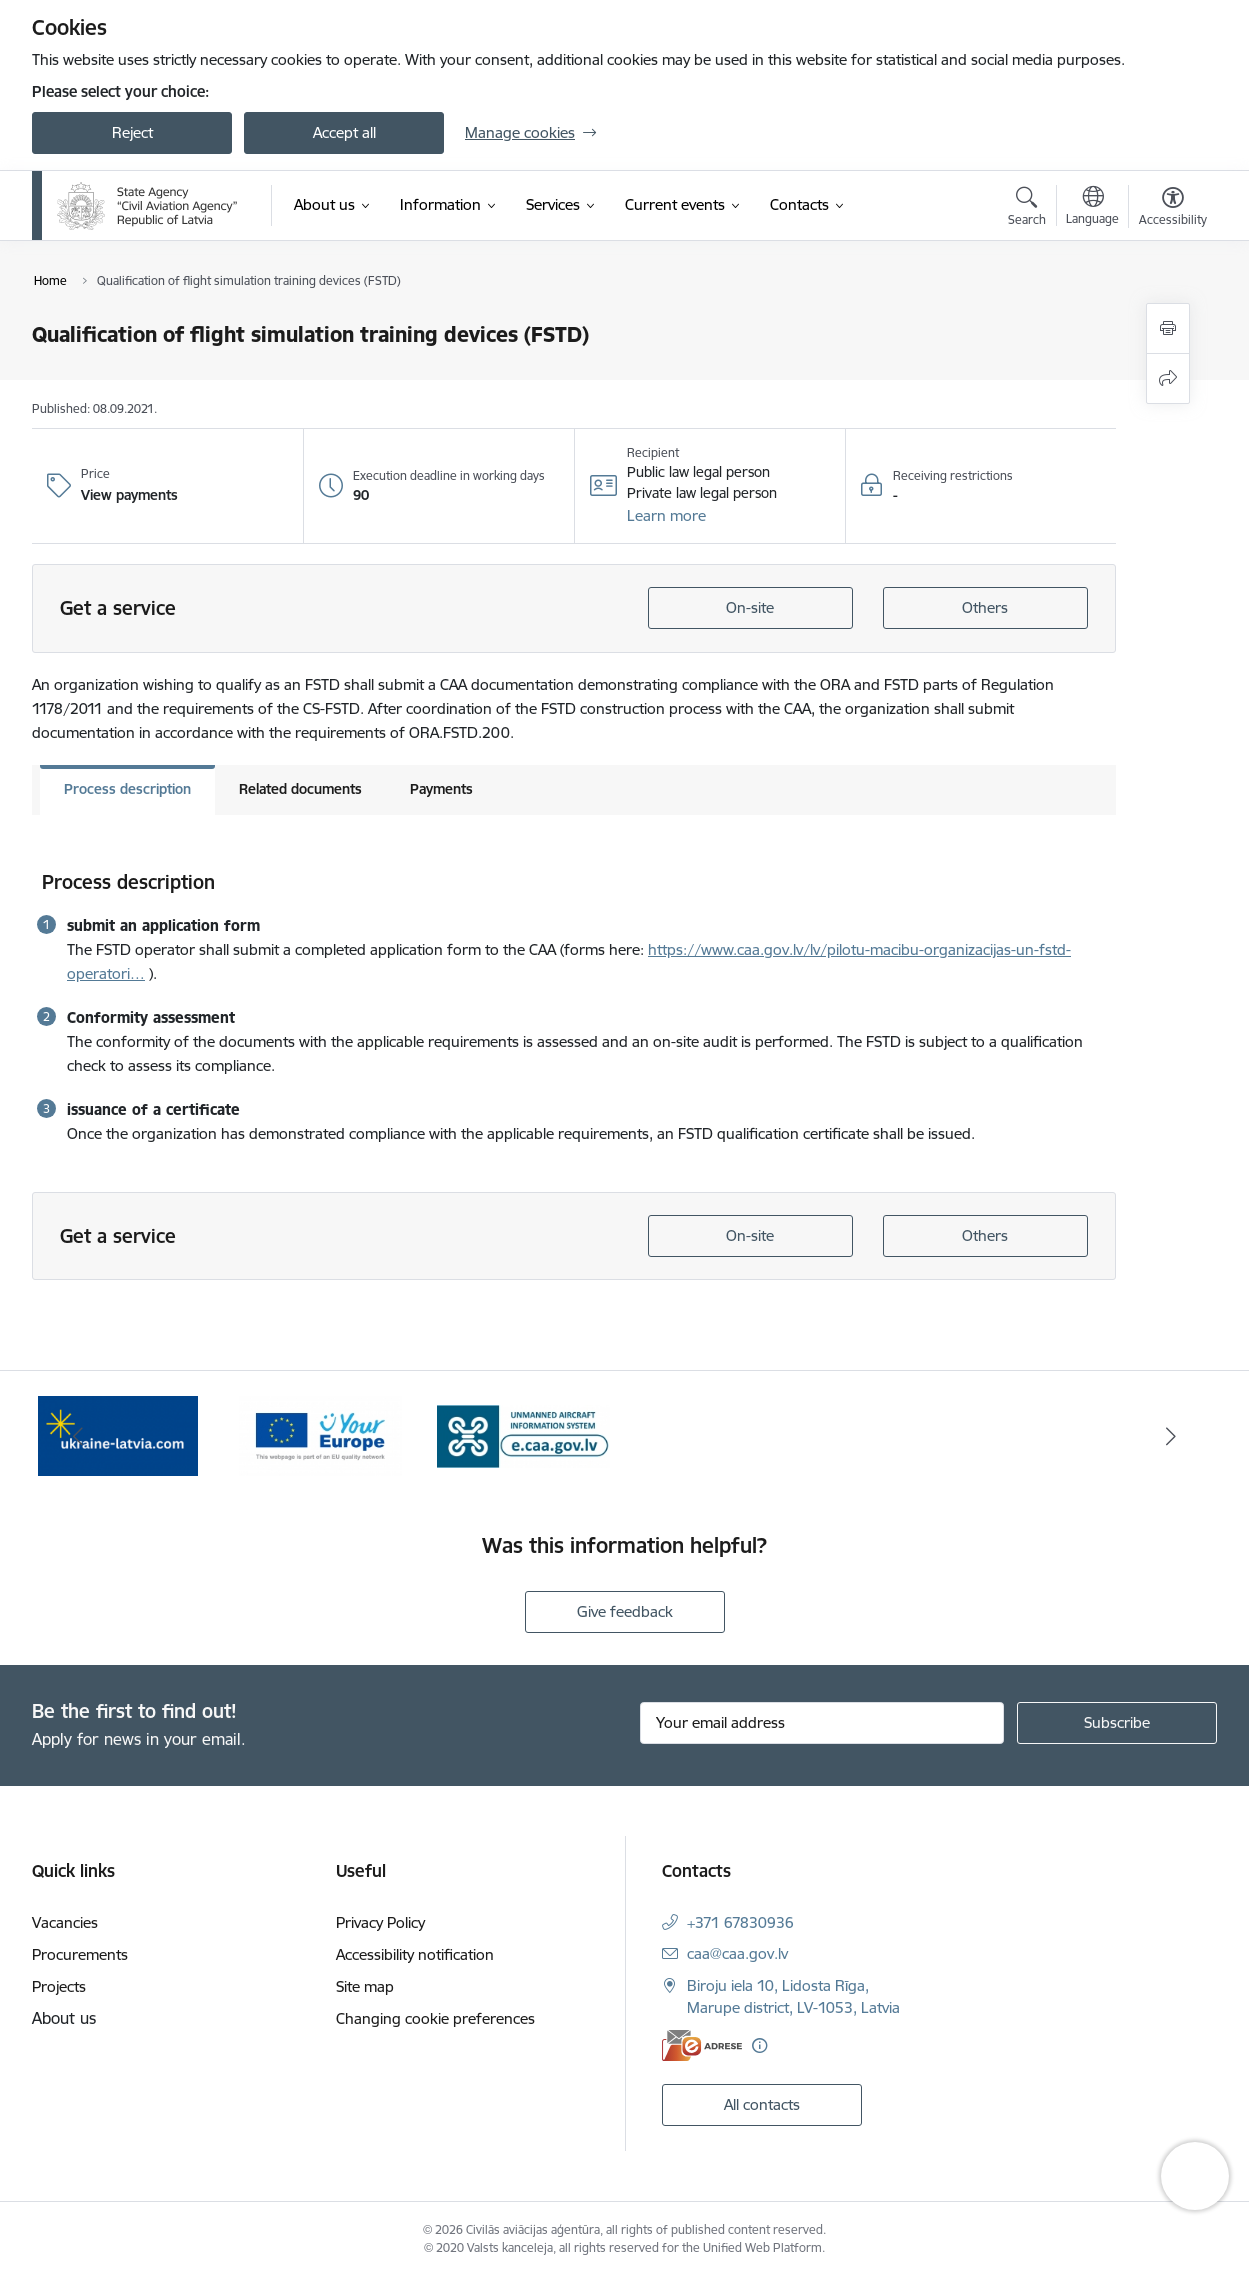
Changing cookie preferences (435, 2018)
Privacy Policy (380, 1922)
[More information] (759, 2045)
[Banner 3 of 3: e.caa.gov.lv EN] (523, 1434)
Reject (132, 132)
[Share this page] (1168, 378)
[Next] (1172, 1436)
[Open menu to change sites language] (1092, 208)
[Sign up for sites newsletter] (1117, 1723)
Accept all (344, 132)
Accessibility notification (415, 1954)
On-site (750, 607)
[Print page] (1168, 328)
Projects (59, 1986)
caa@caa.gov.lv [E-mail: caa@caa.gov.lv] (737, 1953)
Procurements (80, 1954)
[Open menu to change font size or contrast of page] (1173, 209)
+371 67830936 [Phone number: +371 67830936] (740, 1922)
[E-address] (702, 2045)
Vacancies (65, 1922)
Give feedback (625, 1611)
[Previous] (78, 1436)
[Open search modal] (1027, 209)
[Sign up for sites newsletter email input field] (822, 1723)
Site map (365, 1986)
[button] (666, 516)
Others (985, 607)
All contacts (762, 2104)
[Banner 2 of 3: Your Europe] (320, 1434)
